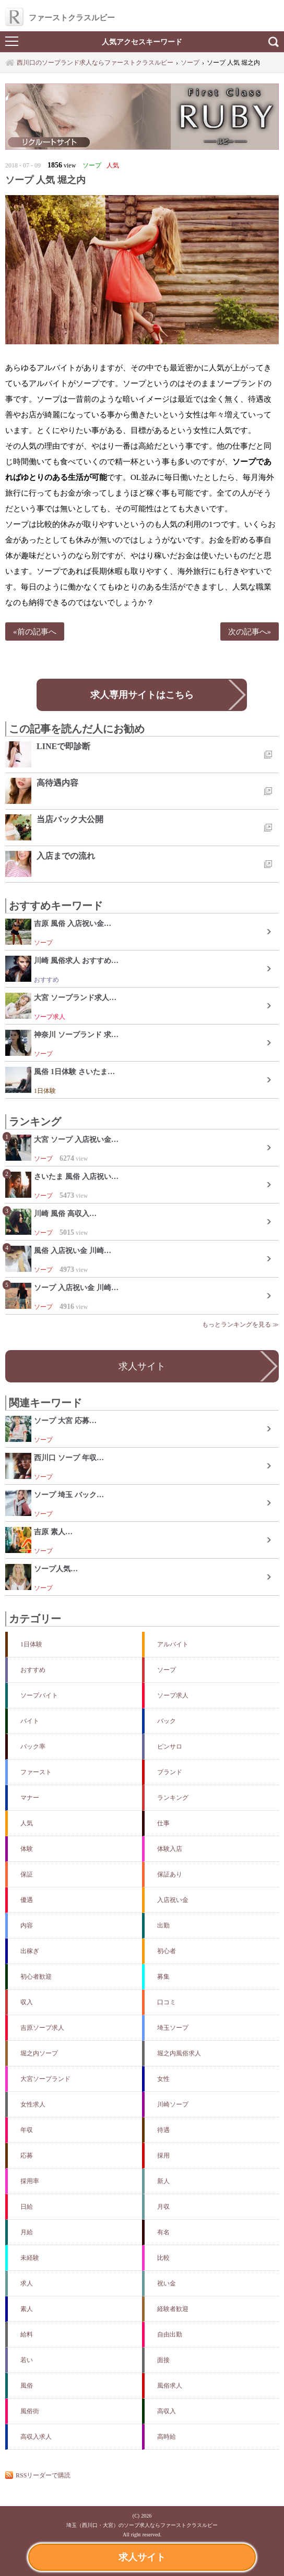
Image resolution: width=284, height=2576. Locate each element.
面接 (163, 2360)
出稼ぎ (29, 1951)
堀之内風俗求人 (179, 2053)
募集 (163, 1976)
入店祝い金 (172, 1900)
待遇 (163, 2130)
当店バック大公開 (70, 819)
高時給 (166, 2437)
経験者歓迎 (172, 2309)
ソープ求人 (172, 1695)
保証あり (169, 1874)
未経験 (29, 2258)
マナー (29, 1798)
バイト (29, 1721)
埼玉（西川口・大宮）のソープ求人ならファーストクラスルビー (142, 2525)
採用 (163, 2155)
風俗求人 (169, 2385)
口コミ (166, 2002)
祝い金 (166, 2283)
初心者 (166, 1951)
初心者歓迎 (36, 1976)
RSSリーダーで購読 (43, 2475)
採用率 (29, 2181)
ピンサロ (169, 1746)
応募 (26, 2155)
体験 (26, 1849)
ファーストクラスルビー (60, 17)
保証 (26, 1874)
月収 (163, 2207)
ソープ (166, 1670)
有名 (163, 2232)
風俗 (26, 2385)
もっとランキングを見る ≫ (240, 1324)
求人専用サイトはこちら (142, 695)
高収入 (166, 2411)
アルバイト (172, 1644)
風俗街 (29, 2411)
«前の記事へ (34, 631)
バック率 (32, 1746)
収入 (26, 2002)
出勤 (163, 1925)
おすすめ (32, 1670)
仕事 (163, 1823)
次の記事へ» (249, 631)
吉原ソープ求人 (42, 2028)
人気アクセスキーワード (142, 41)
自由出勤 (169, 2334)
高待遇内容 (57, 782)
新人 (163, 2181)
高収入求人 (36, 2437)
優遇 (26, 1900)
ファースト (36, 1772)
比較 (163, 2258)
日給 (26, 2207)
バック (166, 1721)
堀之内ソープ (39, 2053)
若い (26, 2360)
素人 (26, 2309)
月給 (26, 2232)
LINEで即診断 (63, 746)
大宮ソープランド (45, 2079)
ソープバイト (39, 1695)
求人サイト (142, 2557)
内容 (26, 1925)
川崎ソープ (172, 2104)
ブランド (169, 1772)
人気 (26, 1823)
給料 (26, 2334)
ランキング (172, 1798)
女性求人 (32, 2104)
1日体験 (31, 1644)
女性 (163, 2079)
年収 (26, 2130)
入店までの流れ (66, 855)
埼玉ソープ (172, 2028)
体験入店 (169, 1849)
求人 (26, 2283)
